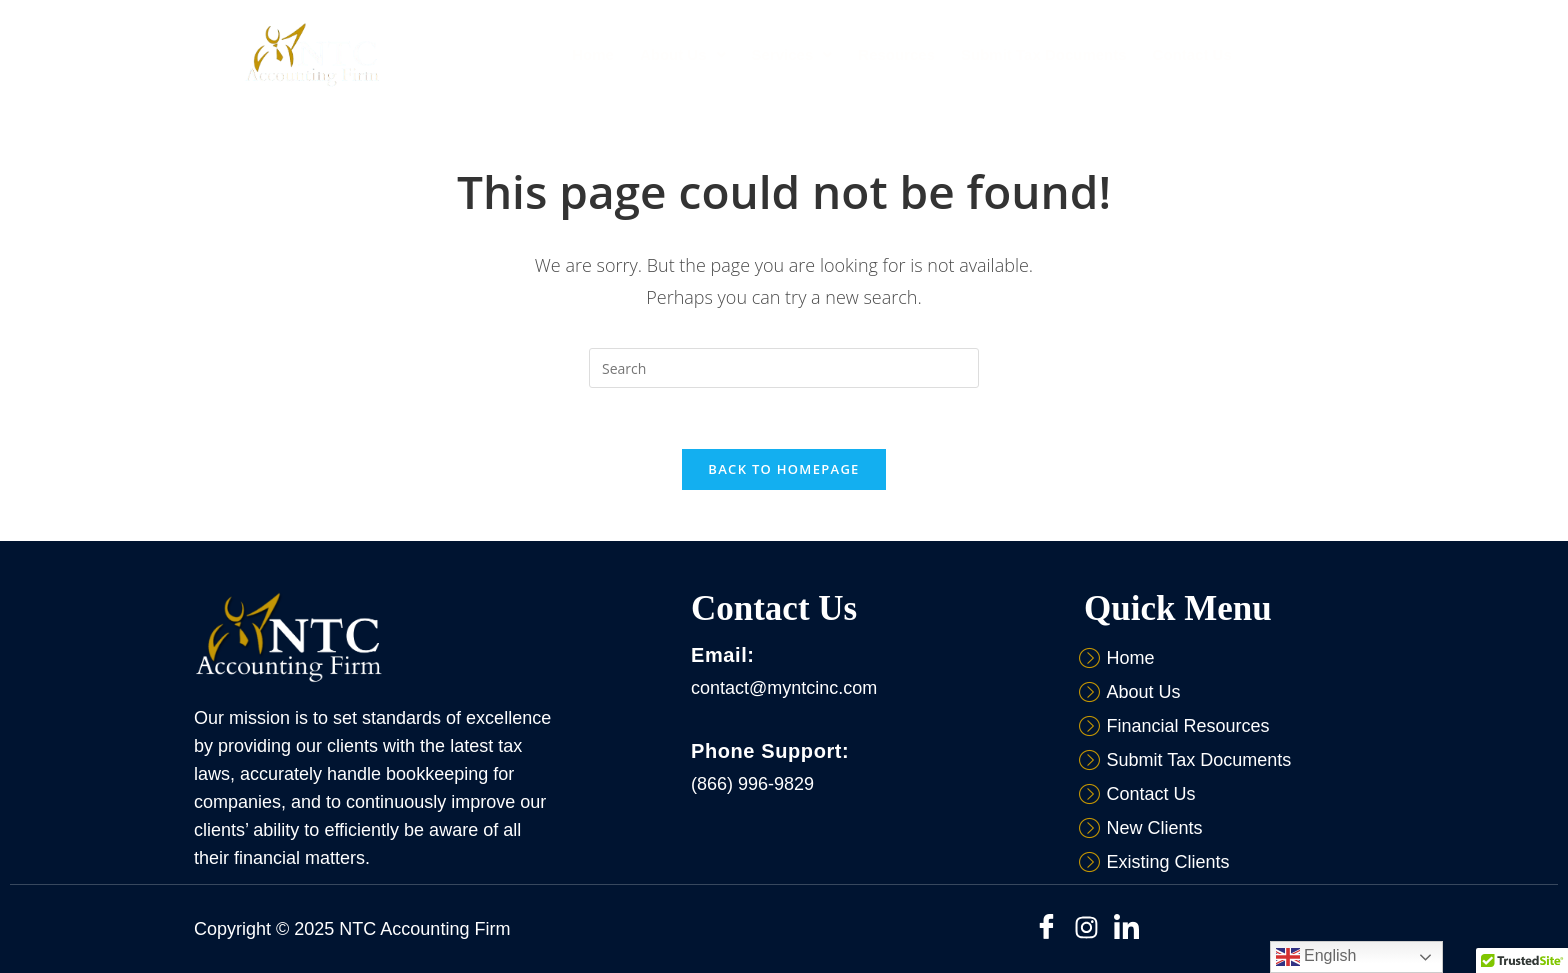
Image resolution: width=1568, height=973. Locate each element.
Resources (896, 54)
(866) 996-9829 (752, 784)
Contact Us (1192, 54)
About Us (683, 54)
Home (593, 54)
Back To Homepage (783, 469)
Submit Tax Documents (1044, 54)
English (1316, 957)
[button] (683, 54)
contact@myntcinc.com (784, 688)
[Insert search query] (784, 368)
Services (792, 54)
